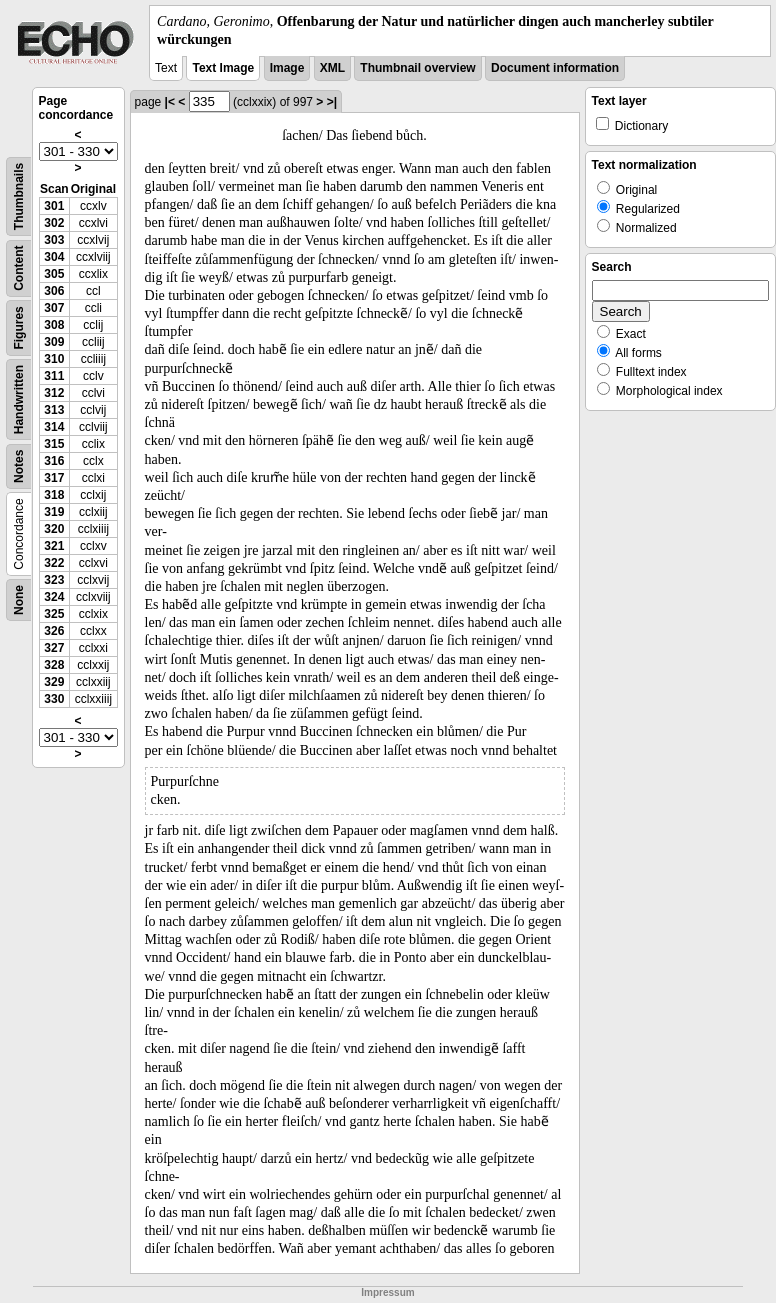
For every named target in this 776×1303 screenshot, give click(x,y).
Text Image (223, 68)
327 (54, 648)
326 (54, 631)
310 (54, 359)
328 (54, 665)
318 (54, 495)
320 (54, 529)
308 (54, 325)
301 (54, 206)
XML (332, 68)
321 (54, 546)
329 (54, 682)
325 (54, 614)
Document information (555, 68)
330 (54, 699)
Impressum (387, 1292)
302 (54, 223)
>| (332, 102)
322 (54, 563)
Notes (19, 466)
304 (54, 257)
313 (54, 410)
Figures (19, 328)
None (19, 600)
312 (54, 393)
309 (54, 342)
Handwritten (19, 399)
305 (54, 274)
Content (19, 268)
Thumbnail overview (417, 68)
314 (54, 427)
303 (54, 240)
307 (54, 308)
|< (170, 102)
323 (54, 580)
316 (54, 461)
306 (54, 291)
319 (54, 512)
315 (54, 444)
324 (54, 597)
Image (287, 68)
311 (54, 376)
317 (54, 478)
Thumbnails (19, 196)
